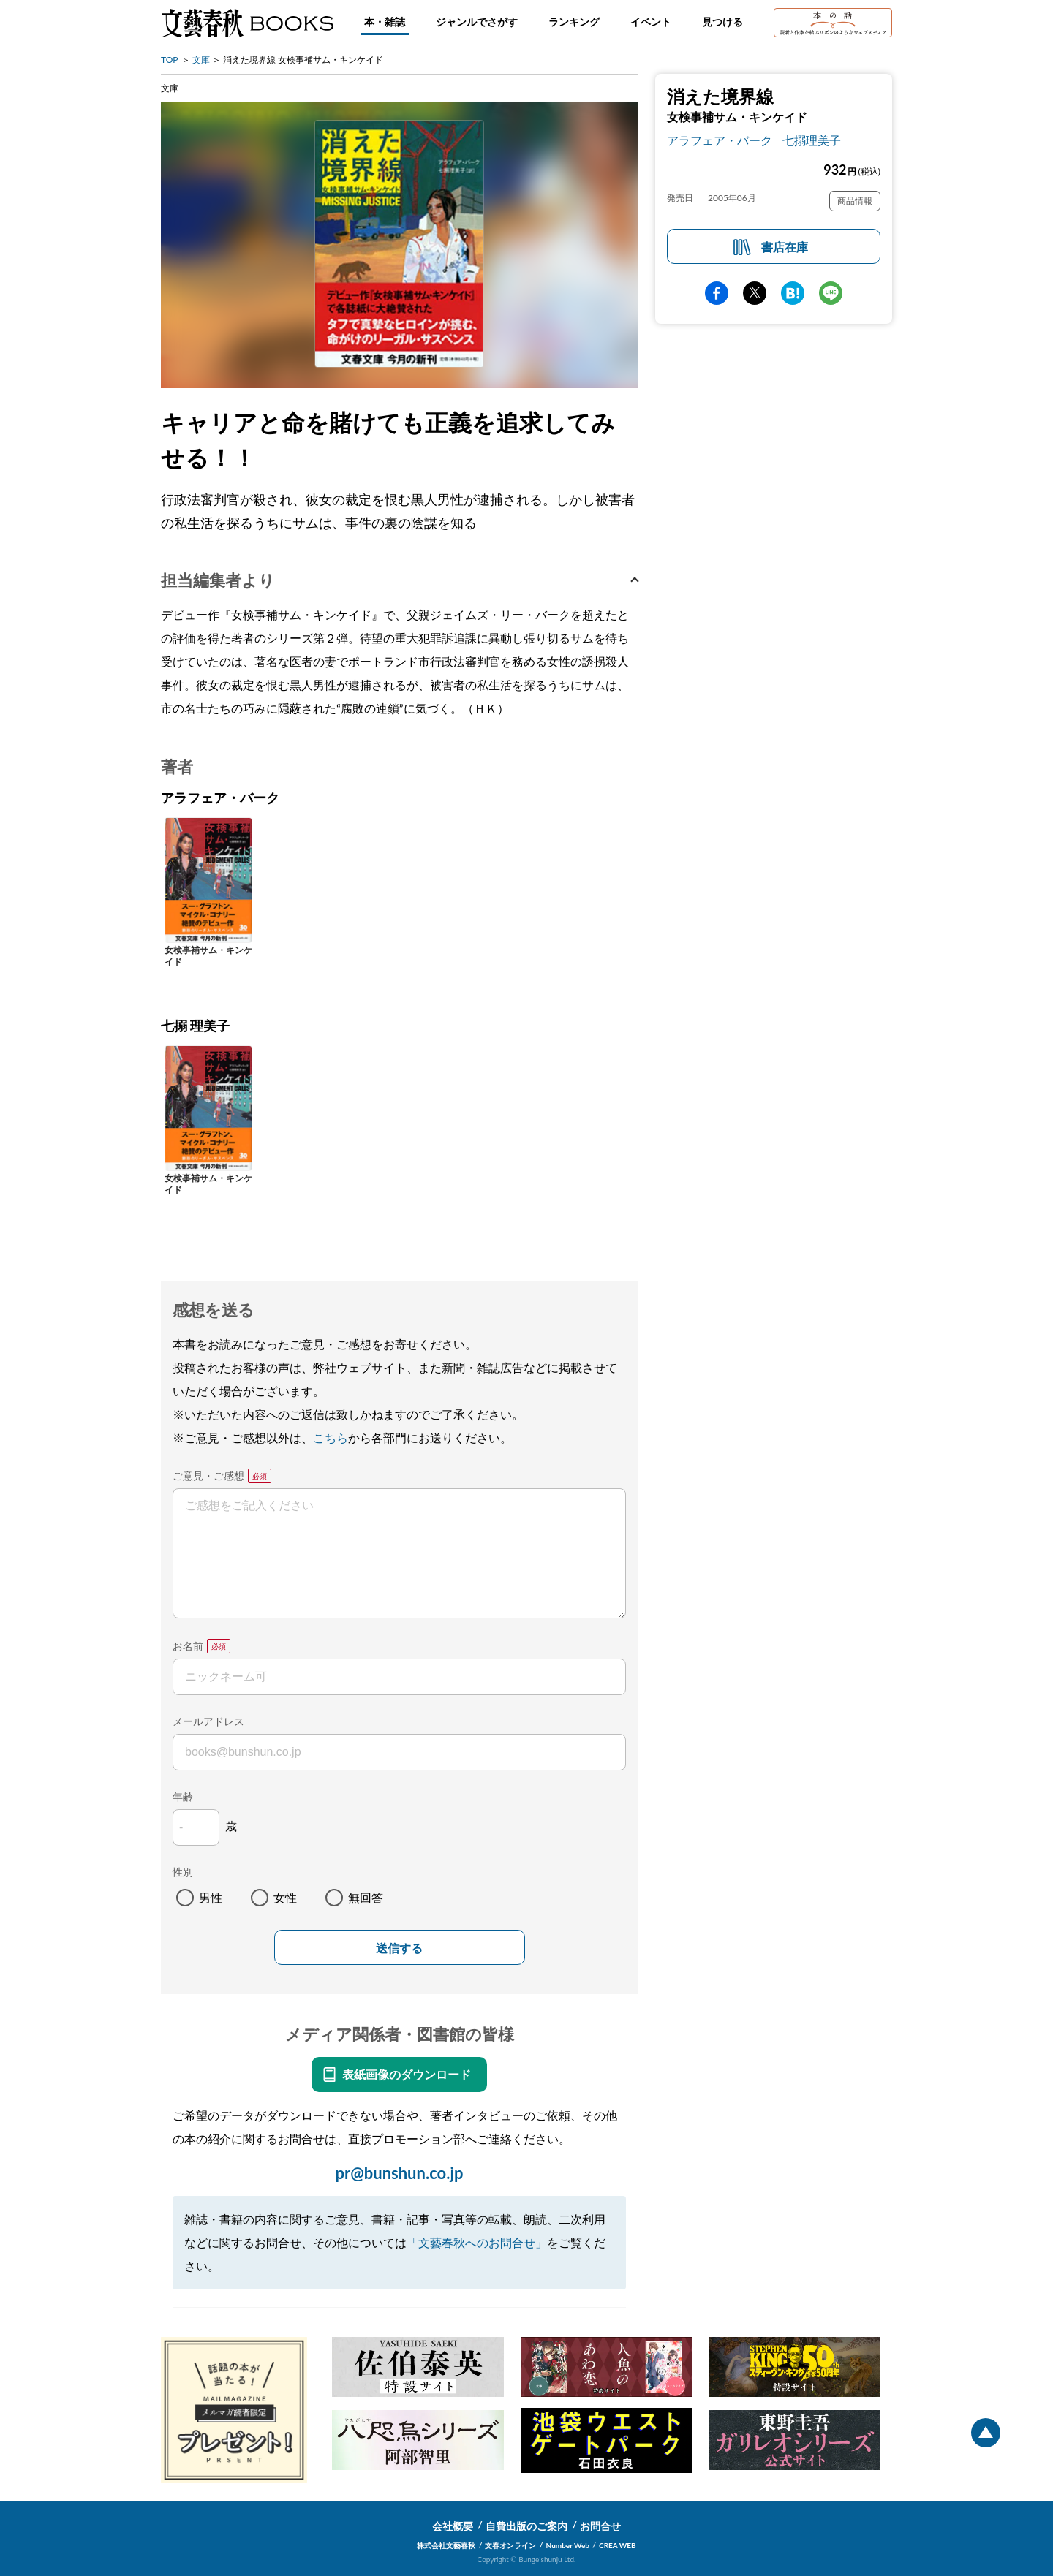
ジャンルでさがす (477, 21)
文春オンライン (510, 2545)
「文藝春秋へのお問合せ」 (477, 2242)
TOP (169, 59)
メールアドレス (208, 1721)
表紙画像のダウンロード (406, 2074)
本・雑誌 (384, 21)
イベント (650, 21)
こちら (330, 1437)
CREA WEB (617, 2545)
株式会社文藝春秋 (446, 2545)
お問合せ (600, 2526)
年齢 (183, 1796)
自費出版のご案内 (526, 2526)
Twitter (754, 293)
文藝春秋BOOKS (247, 23)
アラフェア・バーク (719, 140)
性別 (183, 1871)
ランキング (574, 21)
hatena (792, 293)
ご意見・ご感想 (208, 1475)
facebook (716, 293)
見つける (722, 21)
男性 (210, 1897)
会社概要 (452, 2526)
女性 (285, 1897)
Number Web (567, 2545)
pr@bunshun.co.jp (399, 2173)
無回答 (365, 1897)
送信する (399, 1948)
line (830, 293)
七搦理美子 (811, 140)
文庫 (201, 59)
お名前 (188, 1646)
